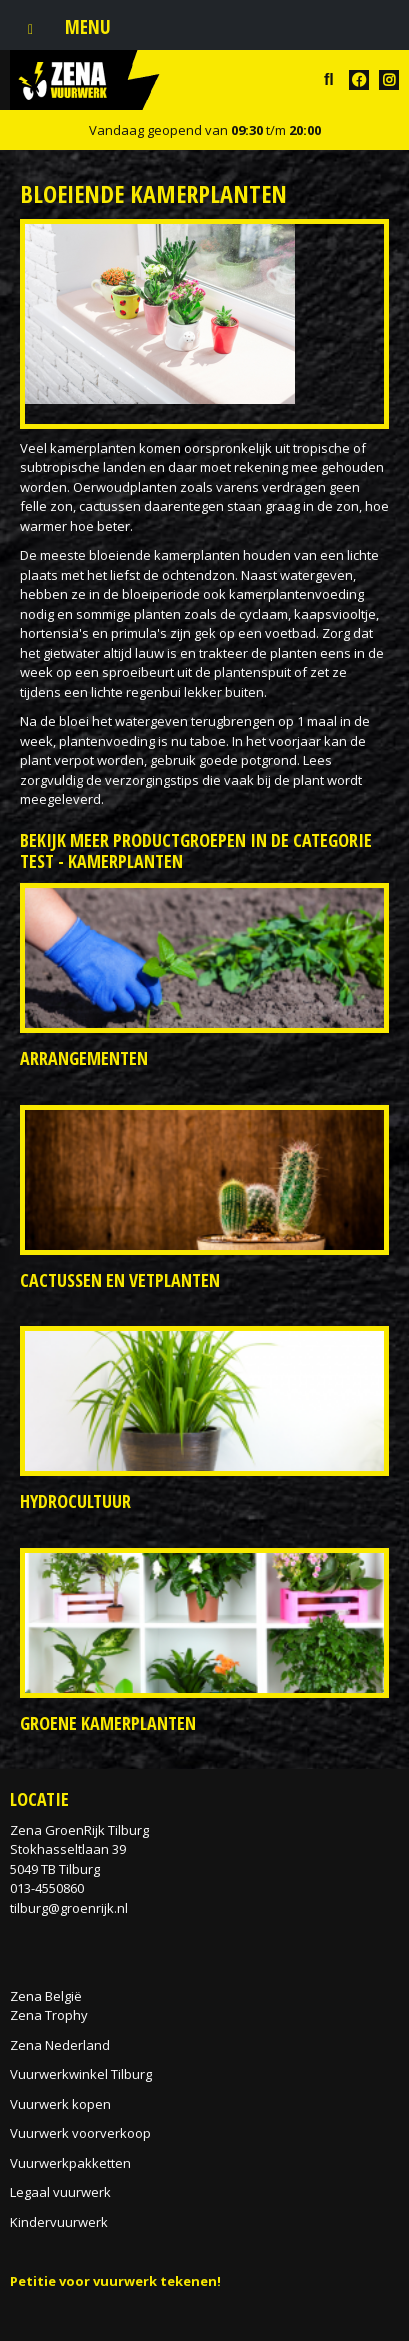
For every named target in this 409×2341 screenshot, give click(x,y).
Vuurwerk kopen (60, 2104)
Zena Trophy (49, 2015)
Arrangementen (84, 1058)
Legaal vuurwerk (60, 2192)
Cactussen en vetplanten (120, 1280)
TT (389, 80)
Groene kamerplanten (108, 1723)
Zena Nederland (60, 2045)
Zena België (46, 1996)
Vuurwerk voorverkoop (80, 2133)
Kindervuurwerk (59, 2222)
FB (359, 80)
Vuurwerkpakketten (70, 2163)
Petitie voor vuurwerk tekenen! (115, 2281)
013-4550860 (47, 1888)
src (329, 80)
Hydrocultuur (75, 1501)
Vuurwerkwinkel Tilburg (81, 2074)
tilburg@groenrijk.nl (69, 1908)
